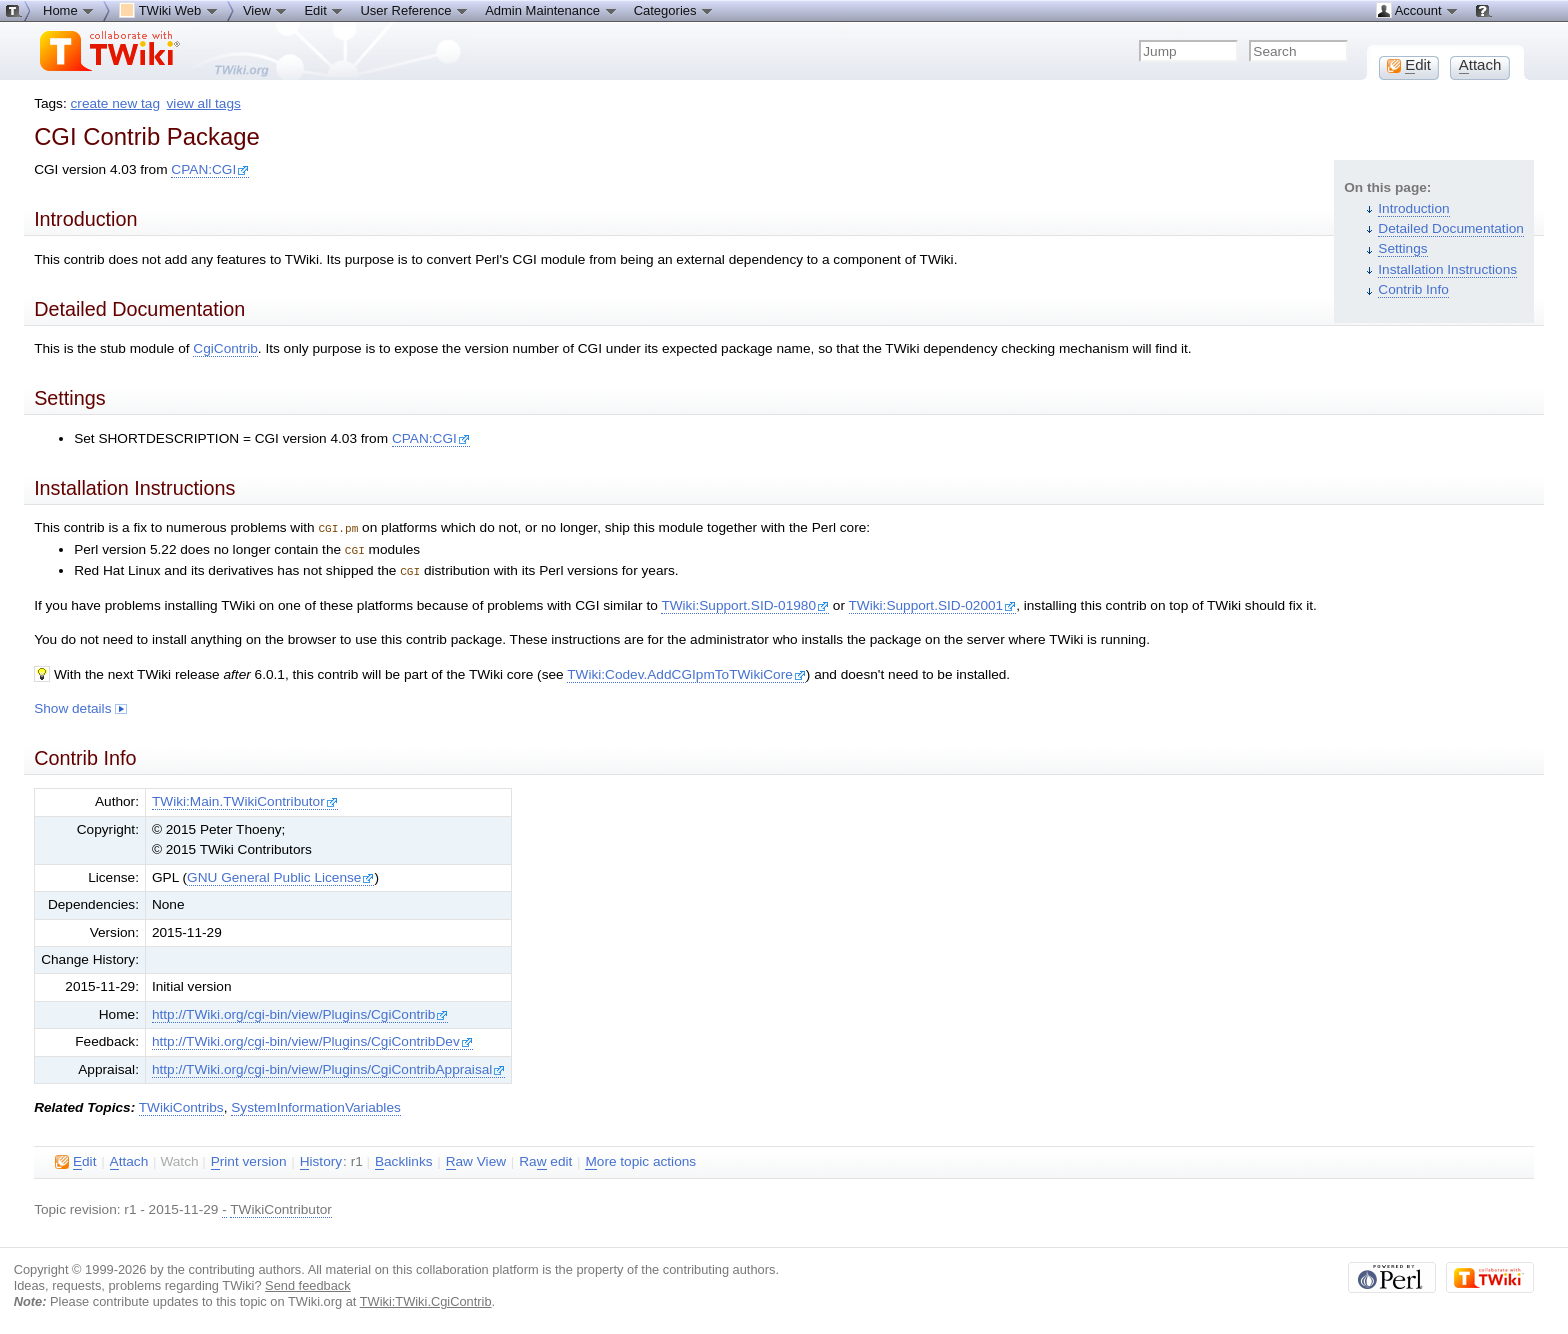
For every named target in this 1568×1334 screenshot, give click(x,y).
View (266, 10)
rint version (249, 1159)
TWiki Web (169, 10)
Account (1417, 10)
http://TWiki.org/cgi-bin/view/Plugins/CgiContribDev (312, 1038)
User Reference (414, 10)
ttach (129, 1159)
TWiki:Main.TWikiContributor (245, 798)
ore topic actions (640, 1159)
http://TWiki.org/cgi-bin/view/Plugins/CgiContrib (300, 1011)
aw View (476, 1159)
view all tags (204, 103)
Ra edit (545, 1159)
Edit (324, 10)
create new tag (115, 103)
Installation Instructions (1447, 269)
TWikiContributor (281, 1206)
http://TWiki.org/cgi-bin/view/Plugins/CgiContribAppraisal (328, 1066)
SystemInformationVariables (316, 1104)
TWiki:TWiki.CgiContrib (426, 1298)
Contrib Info (1413, 289)
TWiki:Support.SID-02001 (933, 602)
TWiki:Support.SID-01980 (745, 602)
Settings (1402, 248)
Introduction (1413, 208)
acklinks (404, 1159)
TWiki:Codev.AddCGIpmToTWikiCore (686, 671)
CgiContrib (225, 348)
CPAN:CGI (210, 169)
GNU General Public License (280, 874)
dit (75, 1159)
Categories (674, 10)
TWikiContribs (181, 1104)
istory (321, 1159)
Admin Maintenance (551, 10)
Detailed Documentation (1451, 228)
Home (69, 10)
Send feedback (308, 1282)
